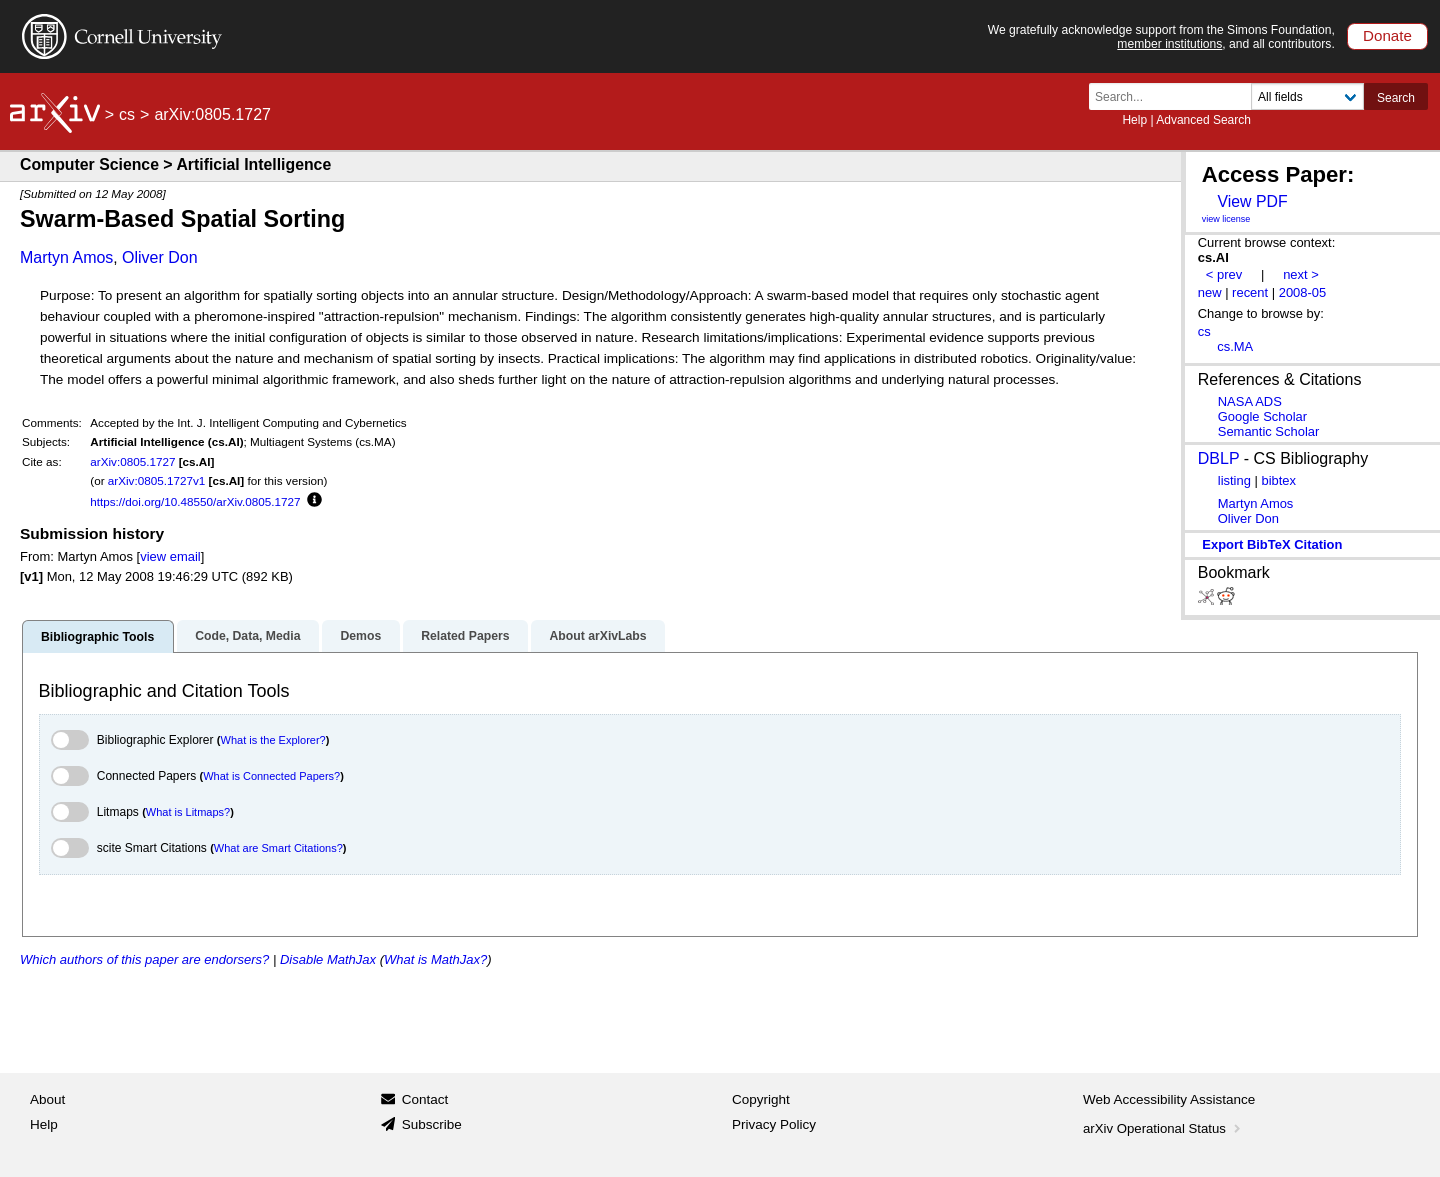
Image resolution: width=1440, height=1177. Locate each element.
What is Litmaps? (188, 812)
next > (1301, 274)
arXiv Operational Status (1163, 1128)
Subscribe (432, 1124)
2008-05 (1303, 292)
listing (1234, 480)
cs (127, 114)
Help (1134, 120)
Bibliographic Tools (97, 637)
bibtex (1278, 480)
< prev (1224, 274)
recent (1250, 292)
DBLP (1219, 458)
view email (170, 556)
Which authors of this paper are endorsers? (144, 959)
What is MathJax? (435, 959)
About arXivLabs (597, 636)
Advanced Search (1203, 120)
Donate (1387, 35)
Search (1396, 98)
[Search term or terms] (1176, 96)
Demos (360, 636)
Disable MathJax (328, 959)
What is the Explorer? (273, 740)
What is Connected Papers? (271, 776)
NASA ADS (1250, 401)
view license (1226, 219)
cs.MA (1235, 346)
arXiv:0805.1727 (132, 461)
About (47, 1099)
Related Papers (465, 636)
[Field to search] (1307, 96)
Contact (425, 1099)
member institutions (1169, 44)
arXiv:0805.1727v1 (156, 480)
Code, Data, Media (247, 636)
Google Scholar (1262, 416)
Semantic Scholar (1269, 431)
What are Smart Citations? (278, 848)
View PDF (1252, 201)
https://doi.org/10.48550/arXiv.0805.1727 (195, 501)
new (1210, 292)
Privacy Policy (774, 1124)
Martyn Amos (66, 257)
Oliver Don (160, 257)
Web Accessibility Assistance (1169, 1099)
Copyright (761, 1099)
